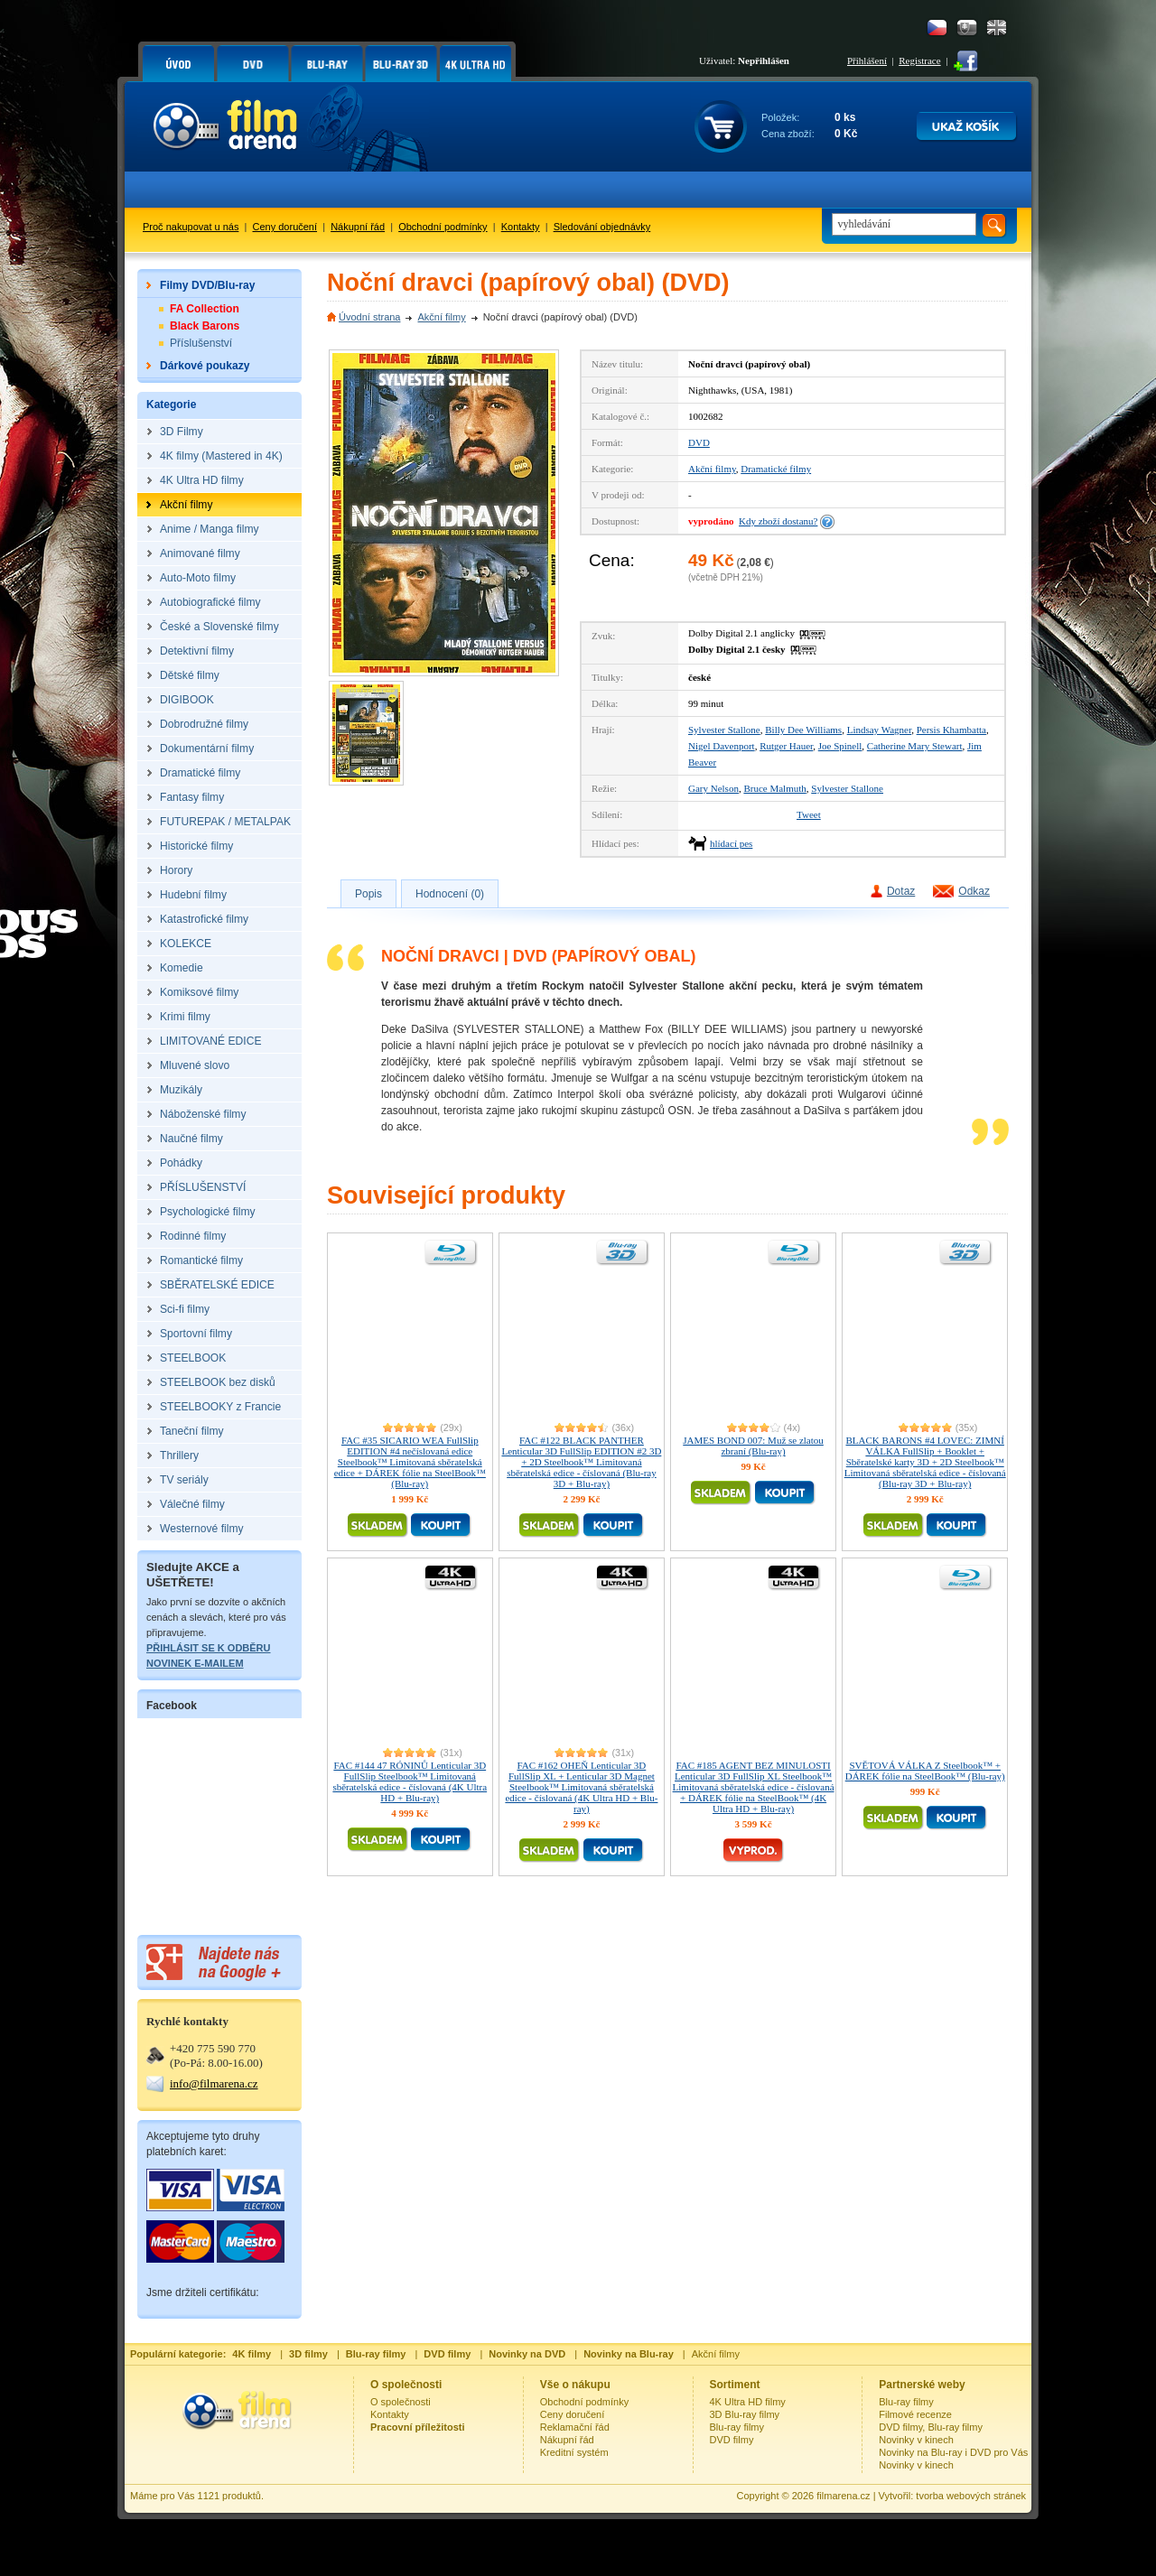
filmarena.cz (843, 2495)
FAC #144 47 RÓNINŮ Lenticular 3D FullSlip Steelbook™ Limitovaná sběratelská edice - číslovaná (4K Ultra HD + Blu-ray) (409, 1781)
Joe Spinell (840, 745)
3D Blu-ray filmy (745, 2414)
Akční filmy (441, 317)
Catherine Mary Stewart (915, 745)
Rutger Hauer (786, 745)
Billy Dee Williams (803, 729)
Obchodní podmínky (442, 226)
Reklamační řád (575, 2427)
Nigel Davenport (721, 745)
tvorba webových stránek (971, 2495)
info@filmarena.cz (214, 2083)
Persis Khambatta (951, 729)
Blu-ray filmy (737, 2427)
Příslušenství (201, 343)
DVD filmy (732, 2439)
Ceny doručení (285, 226)
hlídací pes (731, 843)
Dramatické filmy (776, 468)
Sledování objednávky (602, 226)
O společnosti (400, 2401)
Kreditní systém (574, 2452)
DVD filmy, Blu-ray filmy (931, 2427)
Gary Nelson (713, 788)
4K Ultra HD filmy (748, 2401)
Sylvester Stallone (724, 729)
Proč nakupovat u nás (190, 226)
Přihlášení (867, 60)
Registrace (919, 60)
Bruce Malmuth (774, 788)
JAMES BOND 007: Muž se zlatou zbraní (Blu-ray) (753, 1445)
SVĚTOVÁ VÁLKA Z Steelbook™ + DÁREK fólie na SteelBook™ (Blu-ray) (925, 1770)
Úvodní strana (369, 317)
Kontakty (520, 226)
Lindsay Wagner (879, 729)
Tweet (809, 814)
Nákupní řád (358, 226)
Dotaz (901, 891)
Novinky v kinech (916, 2439)
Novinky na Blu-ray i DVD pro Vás (953, 2452)
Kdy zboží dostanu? (778, 521)
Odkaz (974, 891)
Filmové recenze (915, 2414)
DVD (699, 442)
